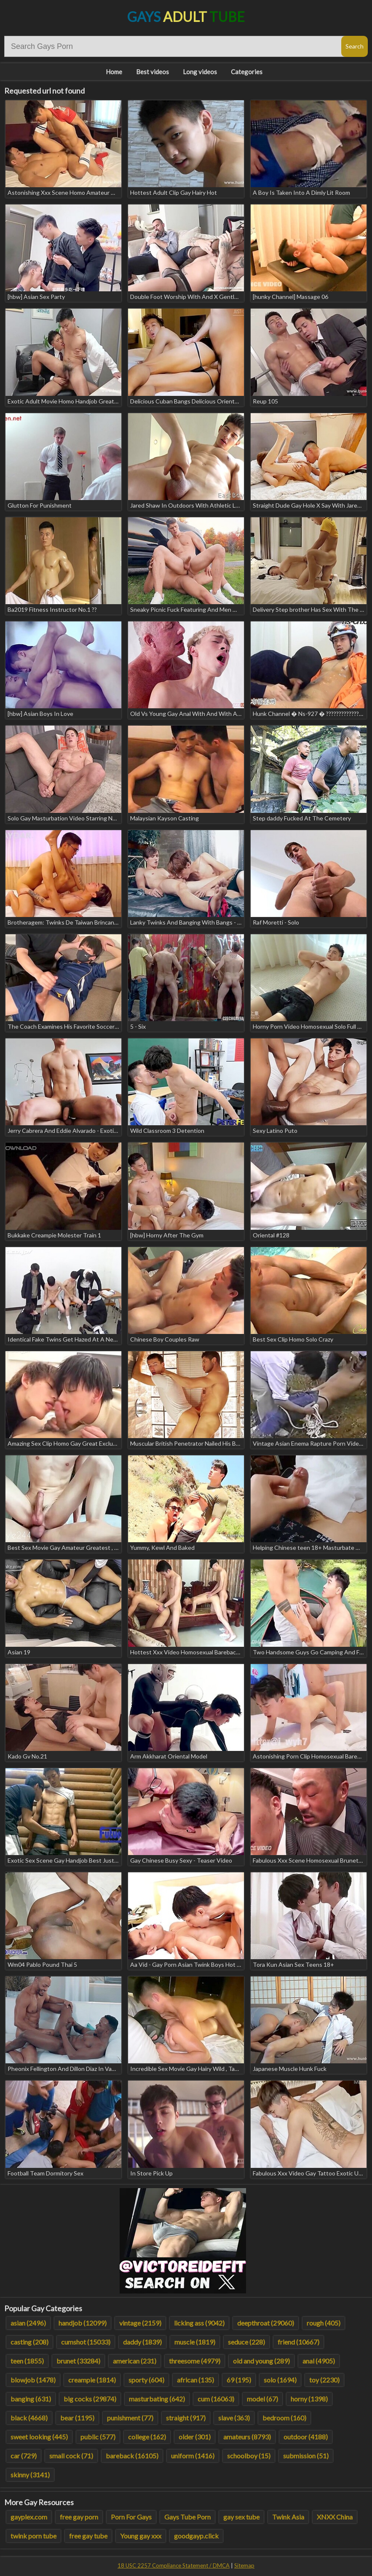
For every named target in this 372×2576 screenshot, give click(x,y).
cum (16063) (216, 2399)
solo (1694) (280, 2380)
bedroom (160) (284, 2418)
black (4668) (29, 2418)
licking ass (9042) (199, 2323)
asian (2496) (28, 2323)
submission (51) (306, 2456)
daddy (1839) (142, 2342)
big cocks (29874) (90, 2399)
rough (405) (323, 2323)
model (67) (262, 2399)
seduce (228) (246, 2342)
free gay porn (79, 2517)
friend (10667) (298, 2342)
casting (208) (29, 2342)
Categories (246, 71)
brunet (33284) (78, 2361)
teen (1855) (27, 2361)
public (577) (97, 2437)
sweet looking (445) (39, 2437)
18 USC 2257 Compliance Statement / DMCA (174, 2565)
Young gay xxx (140, 2536)
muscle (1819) (194, 2342)
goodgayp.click (196, 2536)
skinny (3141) (30, 2475)
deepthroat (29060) (265, 2323)
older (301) (195, 2437)
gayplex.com (29, 2517)
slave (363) (234, 2418)
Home (114, 71)
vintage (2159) (140, 2323)
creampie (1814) (92, 2380)
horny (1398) (309, 2399)
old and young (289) (261, 2361)
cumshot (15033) (85, 2342)
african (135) (195, 2380)
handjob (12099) (83, 2323)
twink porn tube (33, 2536)
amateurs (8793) (247, 2437)
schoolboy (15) (248, 2456)
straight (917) (186, 2418)
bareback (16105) (132, 2456)
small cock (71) (71, 2456)
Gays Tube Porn (187, 2517)
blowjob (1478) (33, 2380)
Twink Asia (288, 2517)
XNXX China (335, 2517)
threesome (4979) (194, 2361)
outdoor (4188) (306, 2437)
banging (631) (31, 2399)
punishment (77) (130, 2418)
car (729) (24, 2456)
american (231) (134, 2361)
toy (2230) (324, 2380)
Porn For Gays (131, 2517)
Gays (186, 16)
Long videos (200, 71)
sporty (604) (146, 2380)
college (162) (147, 2437)
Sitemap (244, 2565)
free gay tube (88, 2536)
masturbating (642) (157, 2399)
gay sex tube (241, 2517)
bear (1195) (77, 2418)
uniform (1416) (192, 2456)
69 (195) (239, 2380)
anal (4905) (318, 2361)
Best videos (152, 71)
